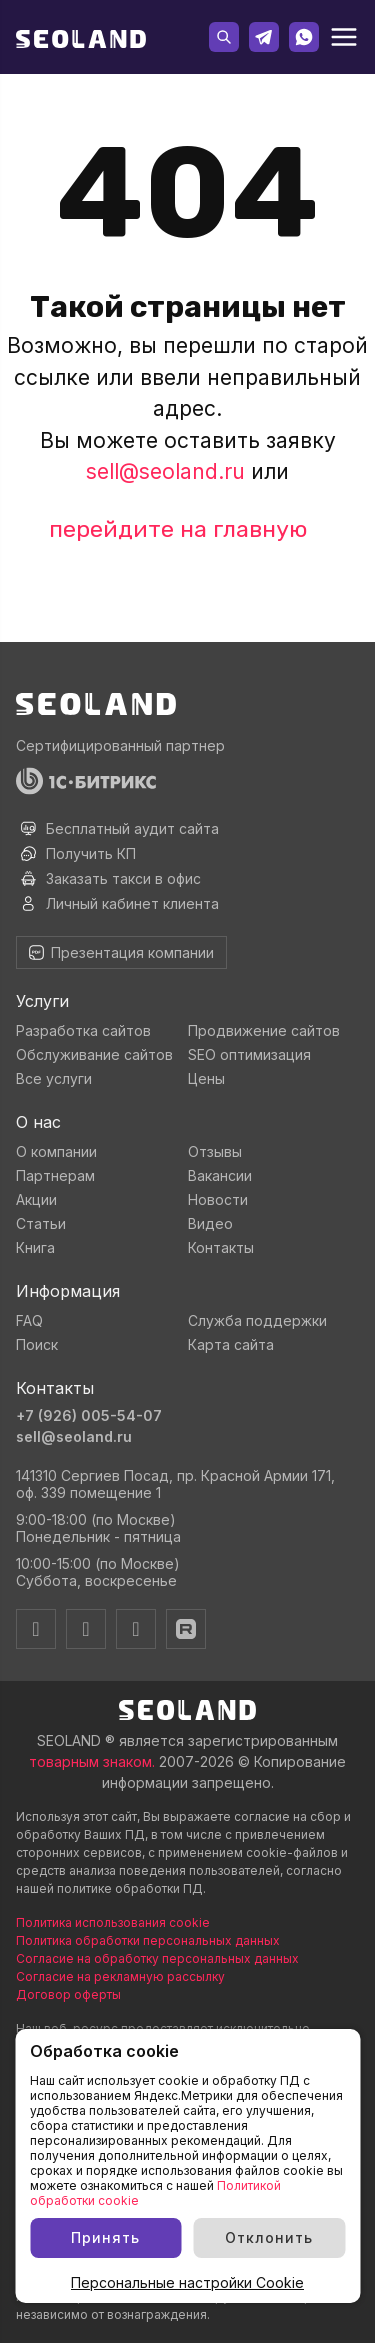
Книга (35, 1247)
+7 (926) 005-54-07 (89, 1415)
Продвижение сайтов (264, 1030)
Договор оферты (68, 1994)
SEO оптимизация (249, 1054)
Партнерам (55, 1175)
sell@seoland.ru (165, 471)
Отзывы (215, 1151)
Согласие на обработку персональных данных (157, 1958)
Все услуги (54, 1078)
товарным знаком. (92, 1761)
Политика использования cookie (113, 1922)
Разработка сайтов (83, 1030)
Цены (206, 1078)
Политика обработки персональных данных (148, 1940)
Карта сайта (231, 1344)
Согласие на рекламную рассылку (120, 1976)
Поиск (37, 1344)
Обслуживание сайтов (94, 1054)
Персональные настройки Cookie (187, 2282)
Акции (36, 1199)
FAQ (29, 1320)
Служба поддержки (257, 1320)
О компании (56, 1151)
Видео (210, 1223)
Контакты (221, 1247)
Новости (218, 1199)
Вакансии (220, 1175)
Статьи (41, 1223)
